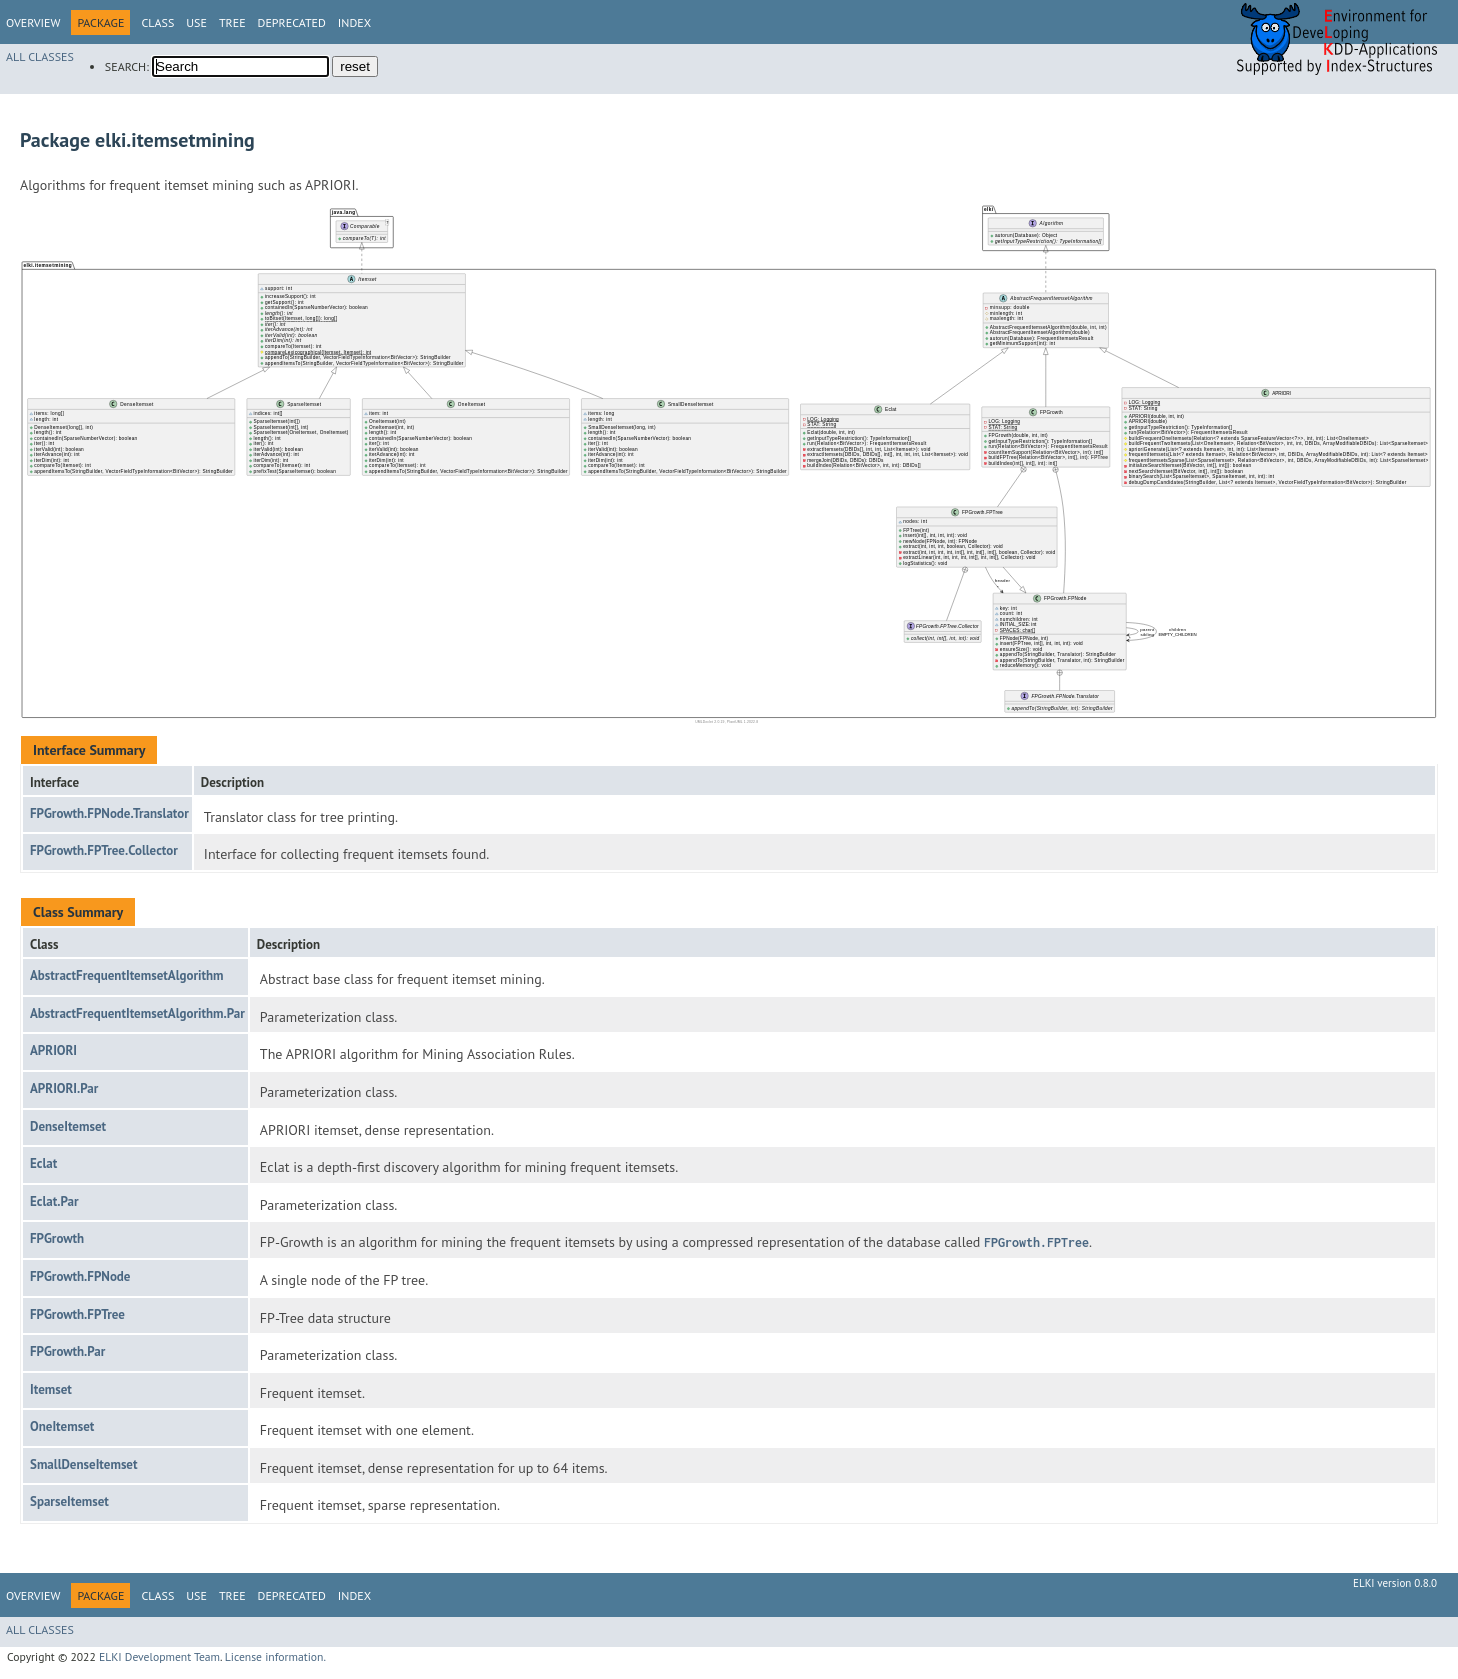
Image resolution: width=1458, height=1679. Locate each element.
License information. (275, 1656)
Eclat (43, 1163)
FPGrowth (57, 1238)
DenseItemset (68, 1126)
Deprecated (292, 22)
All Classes (40, 56)
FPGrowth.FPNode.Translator (109, 813)
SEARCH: (127, 66)
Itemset (51, 1389)
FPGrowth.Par (67, 1351)
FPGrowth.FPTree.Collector (104, 850)
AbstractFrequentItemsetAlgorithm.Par (137, 1013)
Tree (232, 22)
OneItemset (62, 1426)
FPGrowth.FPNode (80, 1276)
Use (196, 22)
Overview (33, 22)
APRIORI (53, 1050)
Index (354, 22)
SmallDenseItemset (84, 1464)
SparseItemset (69, 1501)
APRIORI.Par (64, 1088)
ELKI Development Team (159, 1656)
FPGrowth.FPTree (77, 1314)
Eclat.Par (54, 1201)
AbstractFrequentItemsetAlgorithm (127, 975)
